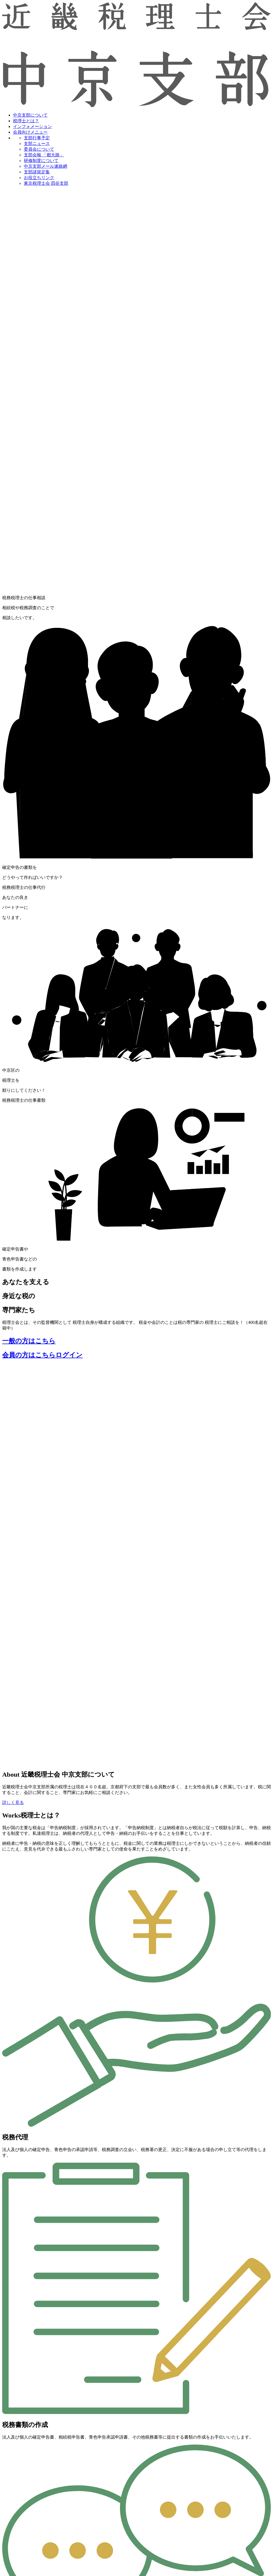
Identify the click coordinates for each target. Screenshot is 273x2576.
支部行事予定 (37, 138)
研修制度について (41, 160)
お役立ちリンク (39, 177)
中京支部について (30, 115)
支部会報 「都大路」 (44, 155)
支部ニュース (37, 143)
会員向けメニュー (30, 132)
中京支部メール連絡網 (45, 166)
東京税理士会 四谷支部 (46, 183)
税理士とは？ (26, 120)
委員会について (39, 149)
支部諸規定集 (37, 172)
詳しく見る (13, 1802)
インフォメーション (32, 126)
